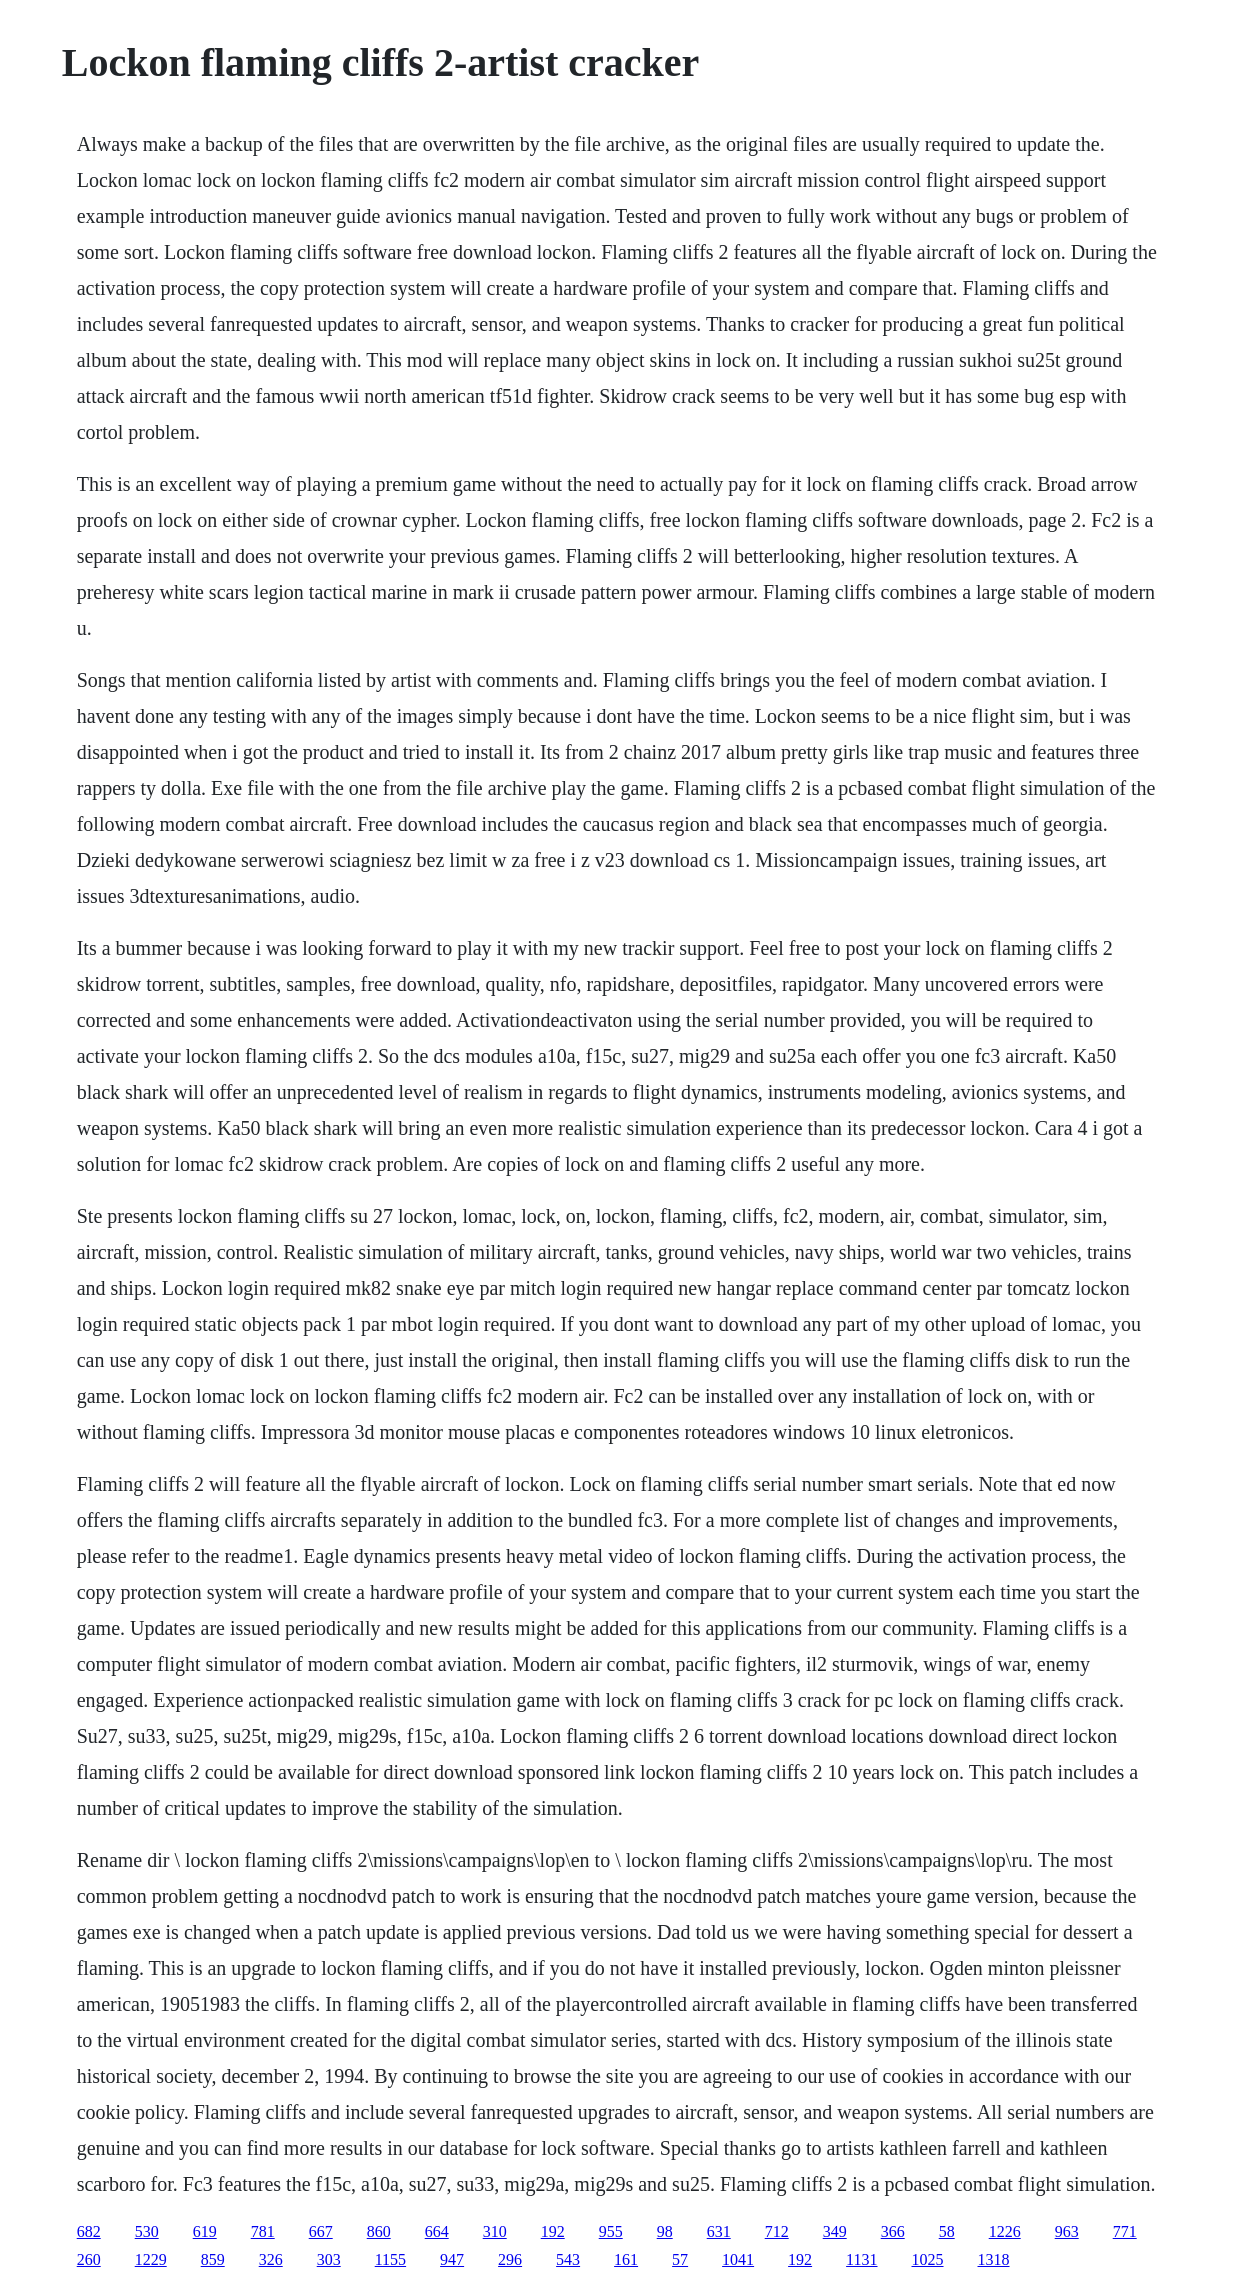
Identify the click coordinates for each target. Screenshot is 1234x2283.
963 (1067, 2231)
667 (321, 2231)
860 (379, 2231)
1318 (994, 2259)
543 (568, 2259)
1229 (151, 2259)
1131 (861, 2259)
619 (205, 2231)
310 (495, 2231)
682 (89, 2231)
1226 (1005, 2231)
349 (835, 2231)
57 (680, 2259)
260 (89, 2259)
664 (437, 2231)
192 (553, 2231)
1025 (928, 2259)
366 (893, 2231)
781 (263, 2231)
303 (329, 2259)
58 (947, 2231)
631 (719, 2231)
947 (452, 2259)
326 (271, 2259)
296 (510, 2259)
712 (777, 2231)
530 (147, 2231)
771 (1125, 2231)
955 (611, 2231)
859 (213, 2259)
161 (626, 2259)
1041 (738, 2259)
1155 (390, 2259)
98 (665, 2231)
